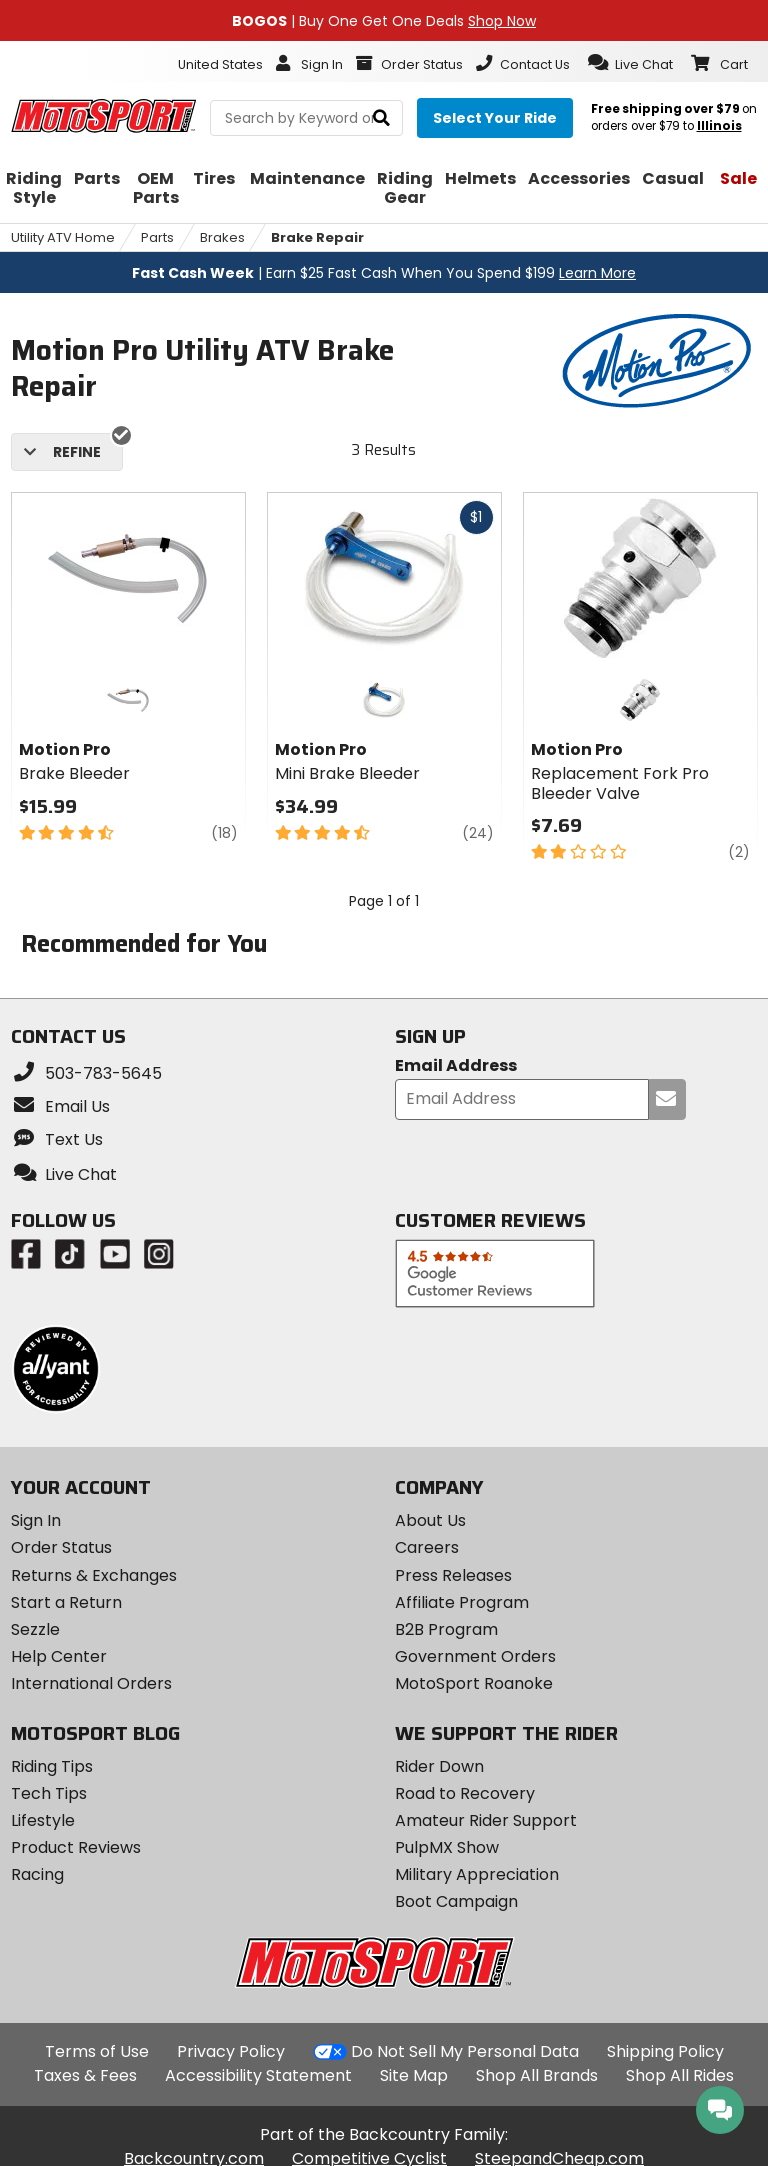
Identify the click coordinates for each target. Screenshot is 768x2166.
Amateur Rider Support (486, 1820)
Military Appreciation (477, 1874)
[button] (630, 63)
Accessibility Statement (258, 2075)
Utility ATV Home (63, 237)
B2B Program (446, 1629)
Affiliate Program (462, 1602)
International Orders (91, 1683)
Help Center (59, 1656)
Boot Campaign (456, 1901)
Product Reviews (76, 1847)
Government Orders (475, 1656)
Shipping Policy (665, 2051)
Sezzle (35, 1629)
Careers (427, 1547)
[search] (381, 118)
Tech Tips (49, 1793)
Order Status (61, 1547)
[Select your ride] (495, 118)
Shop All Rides (680, 2075)
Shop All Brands (537, 2075)
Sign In (36, 1520)
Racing (37, 1874)
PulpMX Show (447, 1847)
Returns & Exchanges (94, 1575)
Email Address (456, 1066)
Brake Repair (317, 237)
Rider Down (439, 1766)
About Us (430, 1520)
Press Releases (453, 1575)
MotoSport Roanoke (474, 1683)
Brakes (222, 237)
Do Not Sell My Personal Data (465, 2052)
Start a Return (66, 1602)
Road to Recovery (465, 1793)
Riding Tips (52, 1766)
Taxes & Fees (85, 2075)
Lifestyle (43, 1820)
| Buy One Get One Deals (384, 21)
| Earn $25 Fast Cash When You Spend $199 (384, 273)
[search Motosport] (306, 118)
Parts (157, 237)
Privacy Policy (231, 2051)
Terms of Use (97, 2051)
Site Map (414, 2075)
